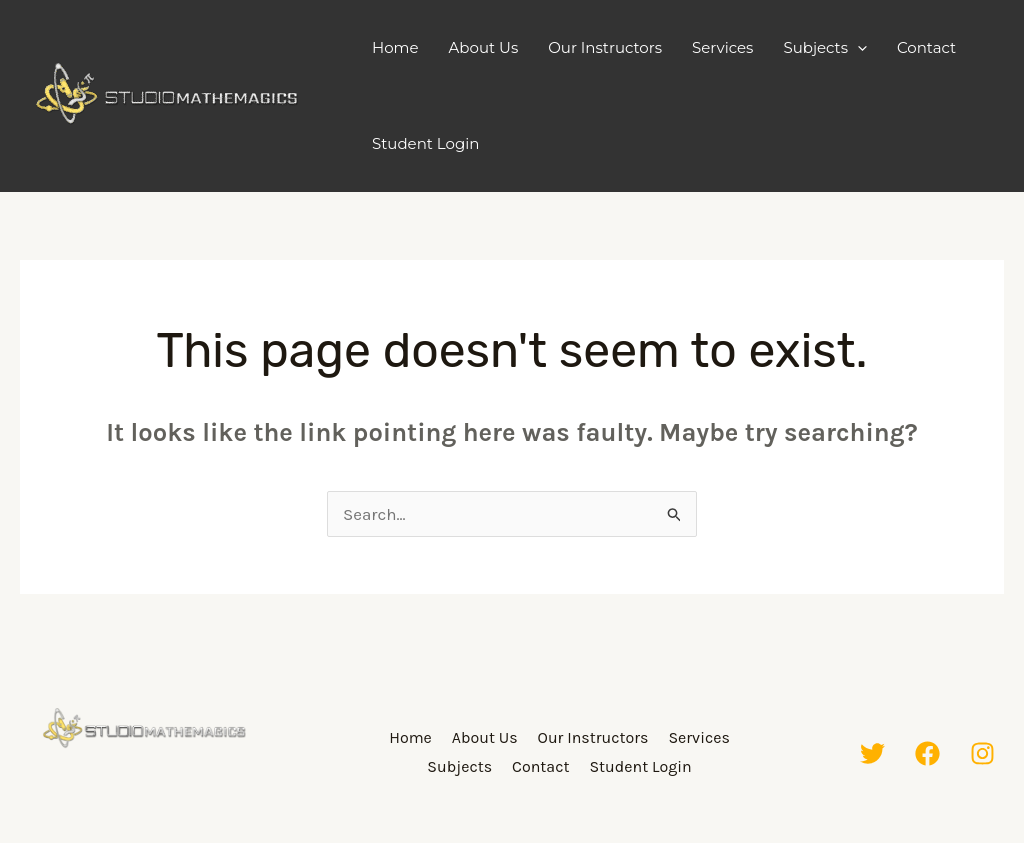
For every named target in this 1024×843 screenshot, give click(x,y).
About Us (484, 47)
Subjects (825, 48)
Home (395, 47)
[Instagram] (982, 753)
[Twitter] (872, 753)
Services (722, 47)
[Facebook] (927, 753)
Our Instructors (605, 47)
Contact (926, 47)
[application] (857, 48)
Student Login (425, 143)
